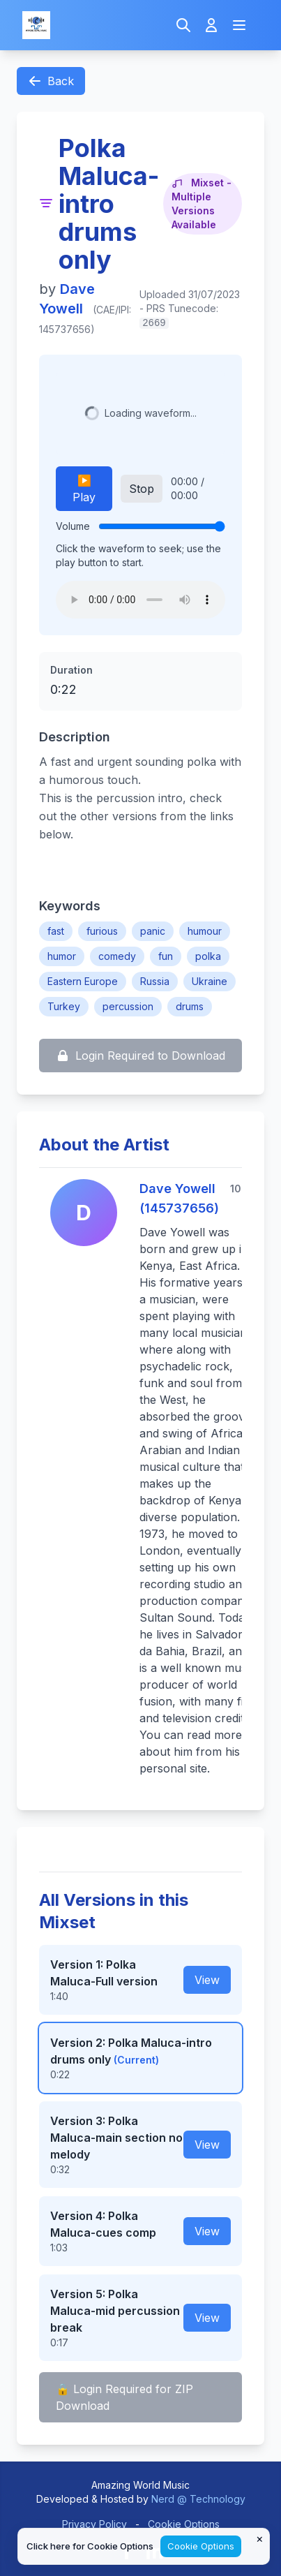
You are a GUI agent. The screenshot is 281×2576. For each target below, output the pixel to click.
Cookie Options (184, 2524)
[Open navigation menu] (239, 25)
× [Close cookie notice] (260, 2538)
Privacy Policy (94, 2524)
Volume (73, 526)
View (207, 1980)
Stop (141, 489)
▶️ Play (84, 488)
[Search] (183, 25)
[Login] (211, 25)
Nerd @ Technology (198, 2499)
